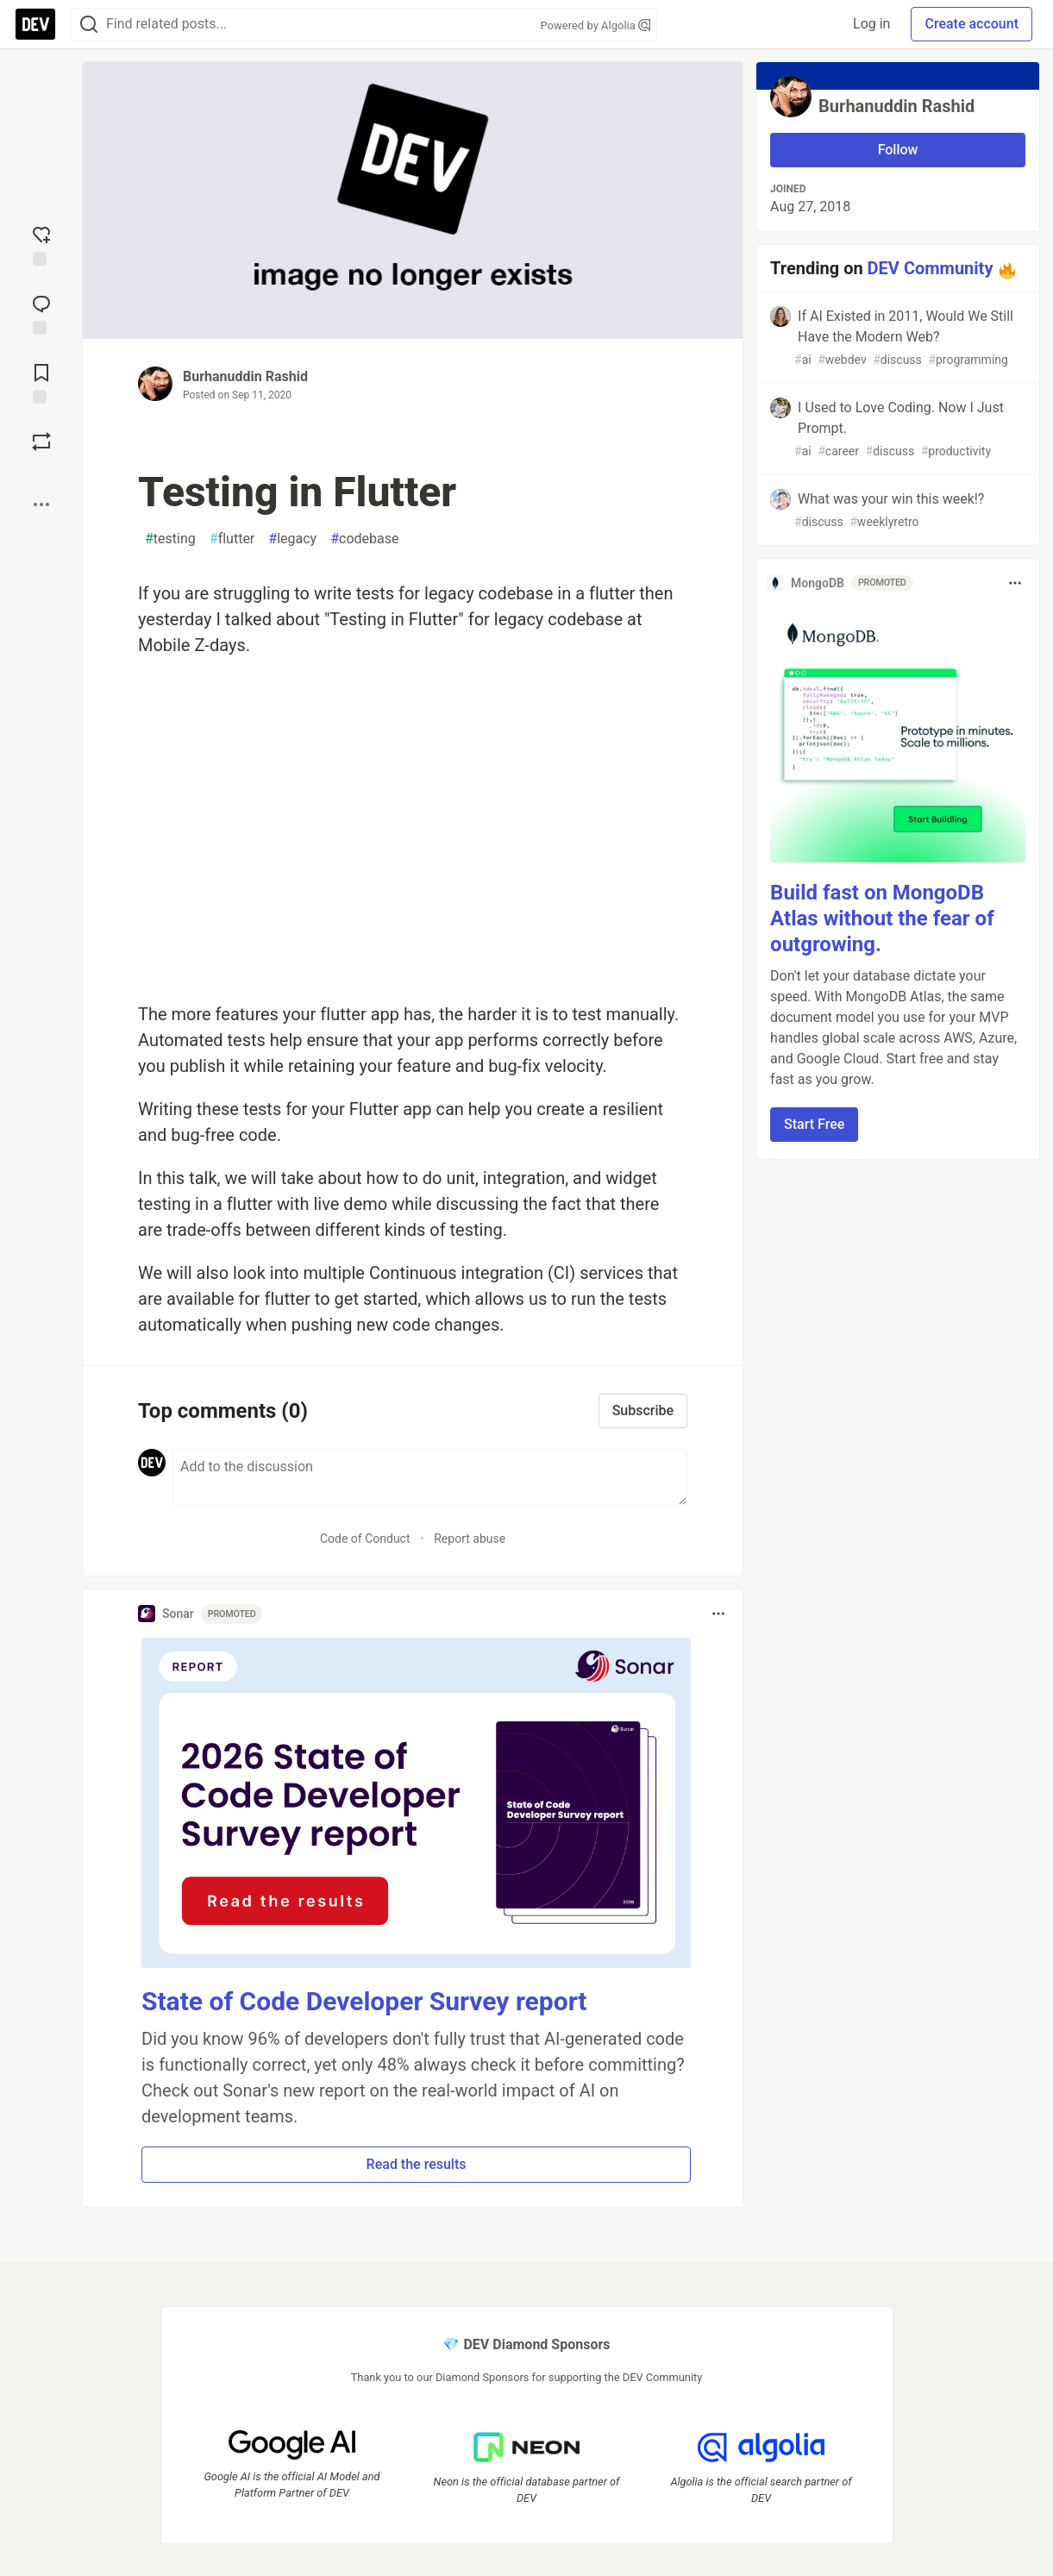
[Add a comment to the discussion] (429, 1477)
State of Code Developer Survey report (364, 2001)
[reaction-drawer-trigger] (41, 244)
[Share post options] (41, 504)
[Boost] (41, 441)
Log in (871, 24)
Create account (972, 24)
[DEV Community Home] (35, 24)
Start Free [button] (814, 1124)
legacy (292, 539)
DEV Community (930, 268)
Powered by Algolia (595, 25)
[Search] (89, 25)
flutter (232, 539)
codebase (364, 539)
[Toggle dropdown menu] (718, 1613)
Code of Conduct (365, 1538)
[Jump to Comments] (41, 313)
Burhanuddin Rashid (245, 376)
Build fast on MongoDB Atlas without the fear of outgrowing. (882, 918)
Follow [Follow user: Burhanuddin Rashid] (898, 149)
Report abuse (469, 1538)
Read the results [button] (417, 2164)
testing (170, 539)
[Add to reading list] (41, 382)
